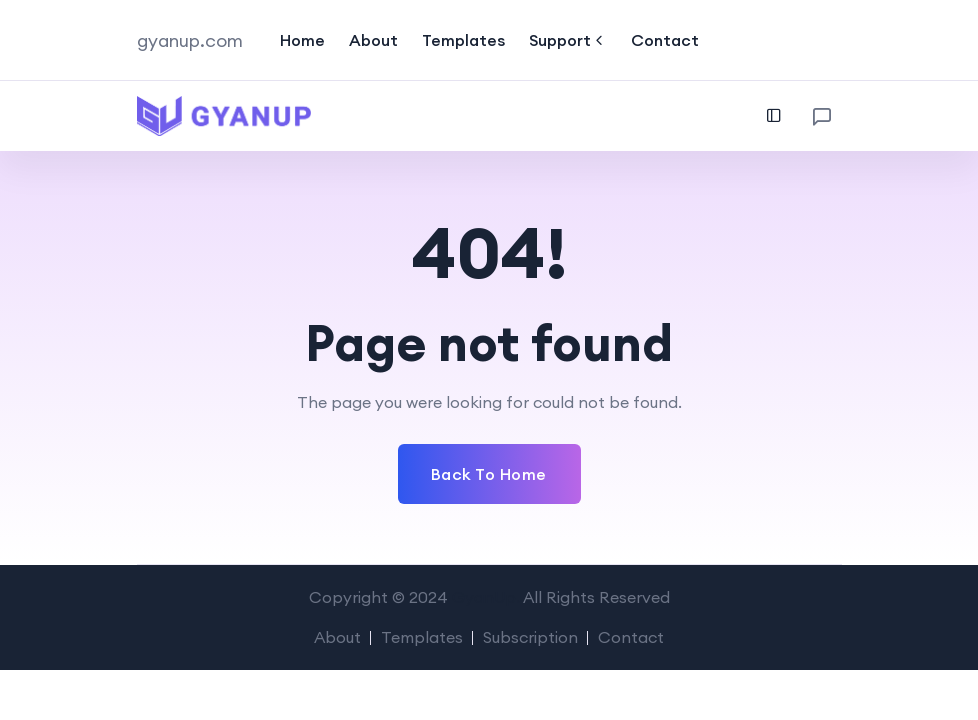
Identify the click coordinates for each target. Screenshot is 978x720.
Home (302, 40)
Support (568, 40)
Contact (665, 40)
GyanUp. (486, 597)
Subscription (530, 637)
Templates (463, 40)
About (373, 40)
